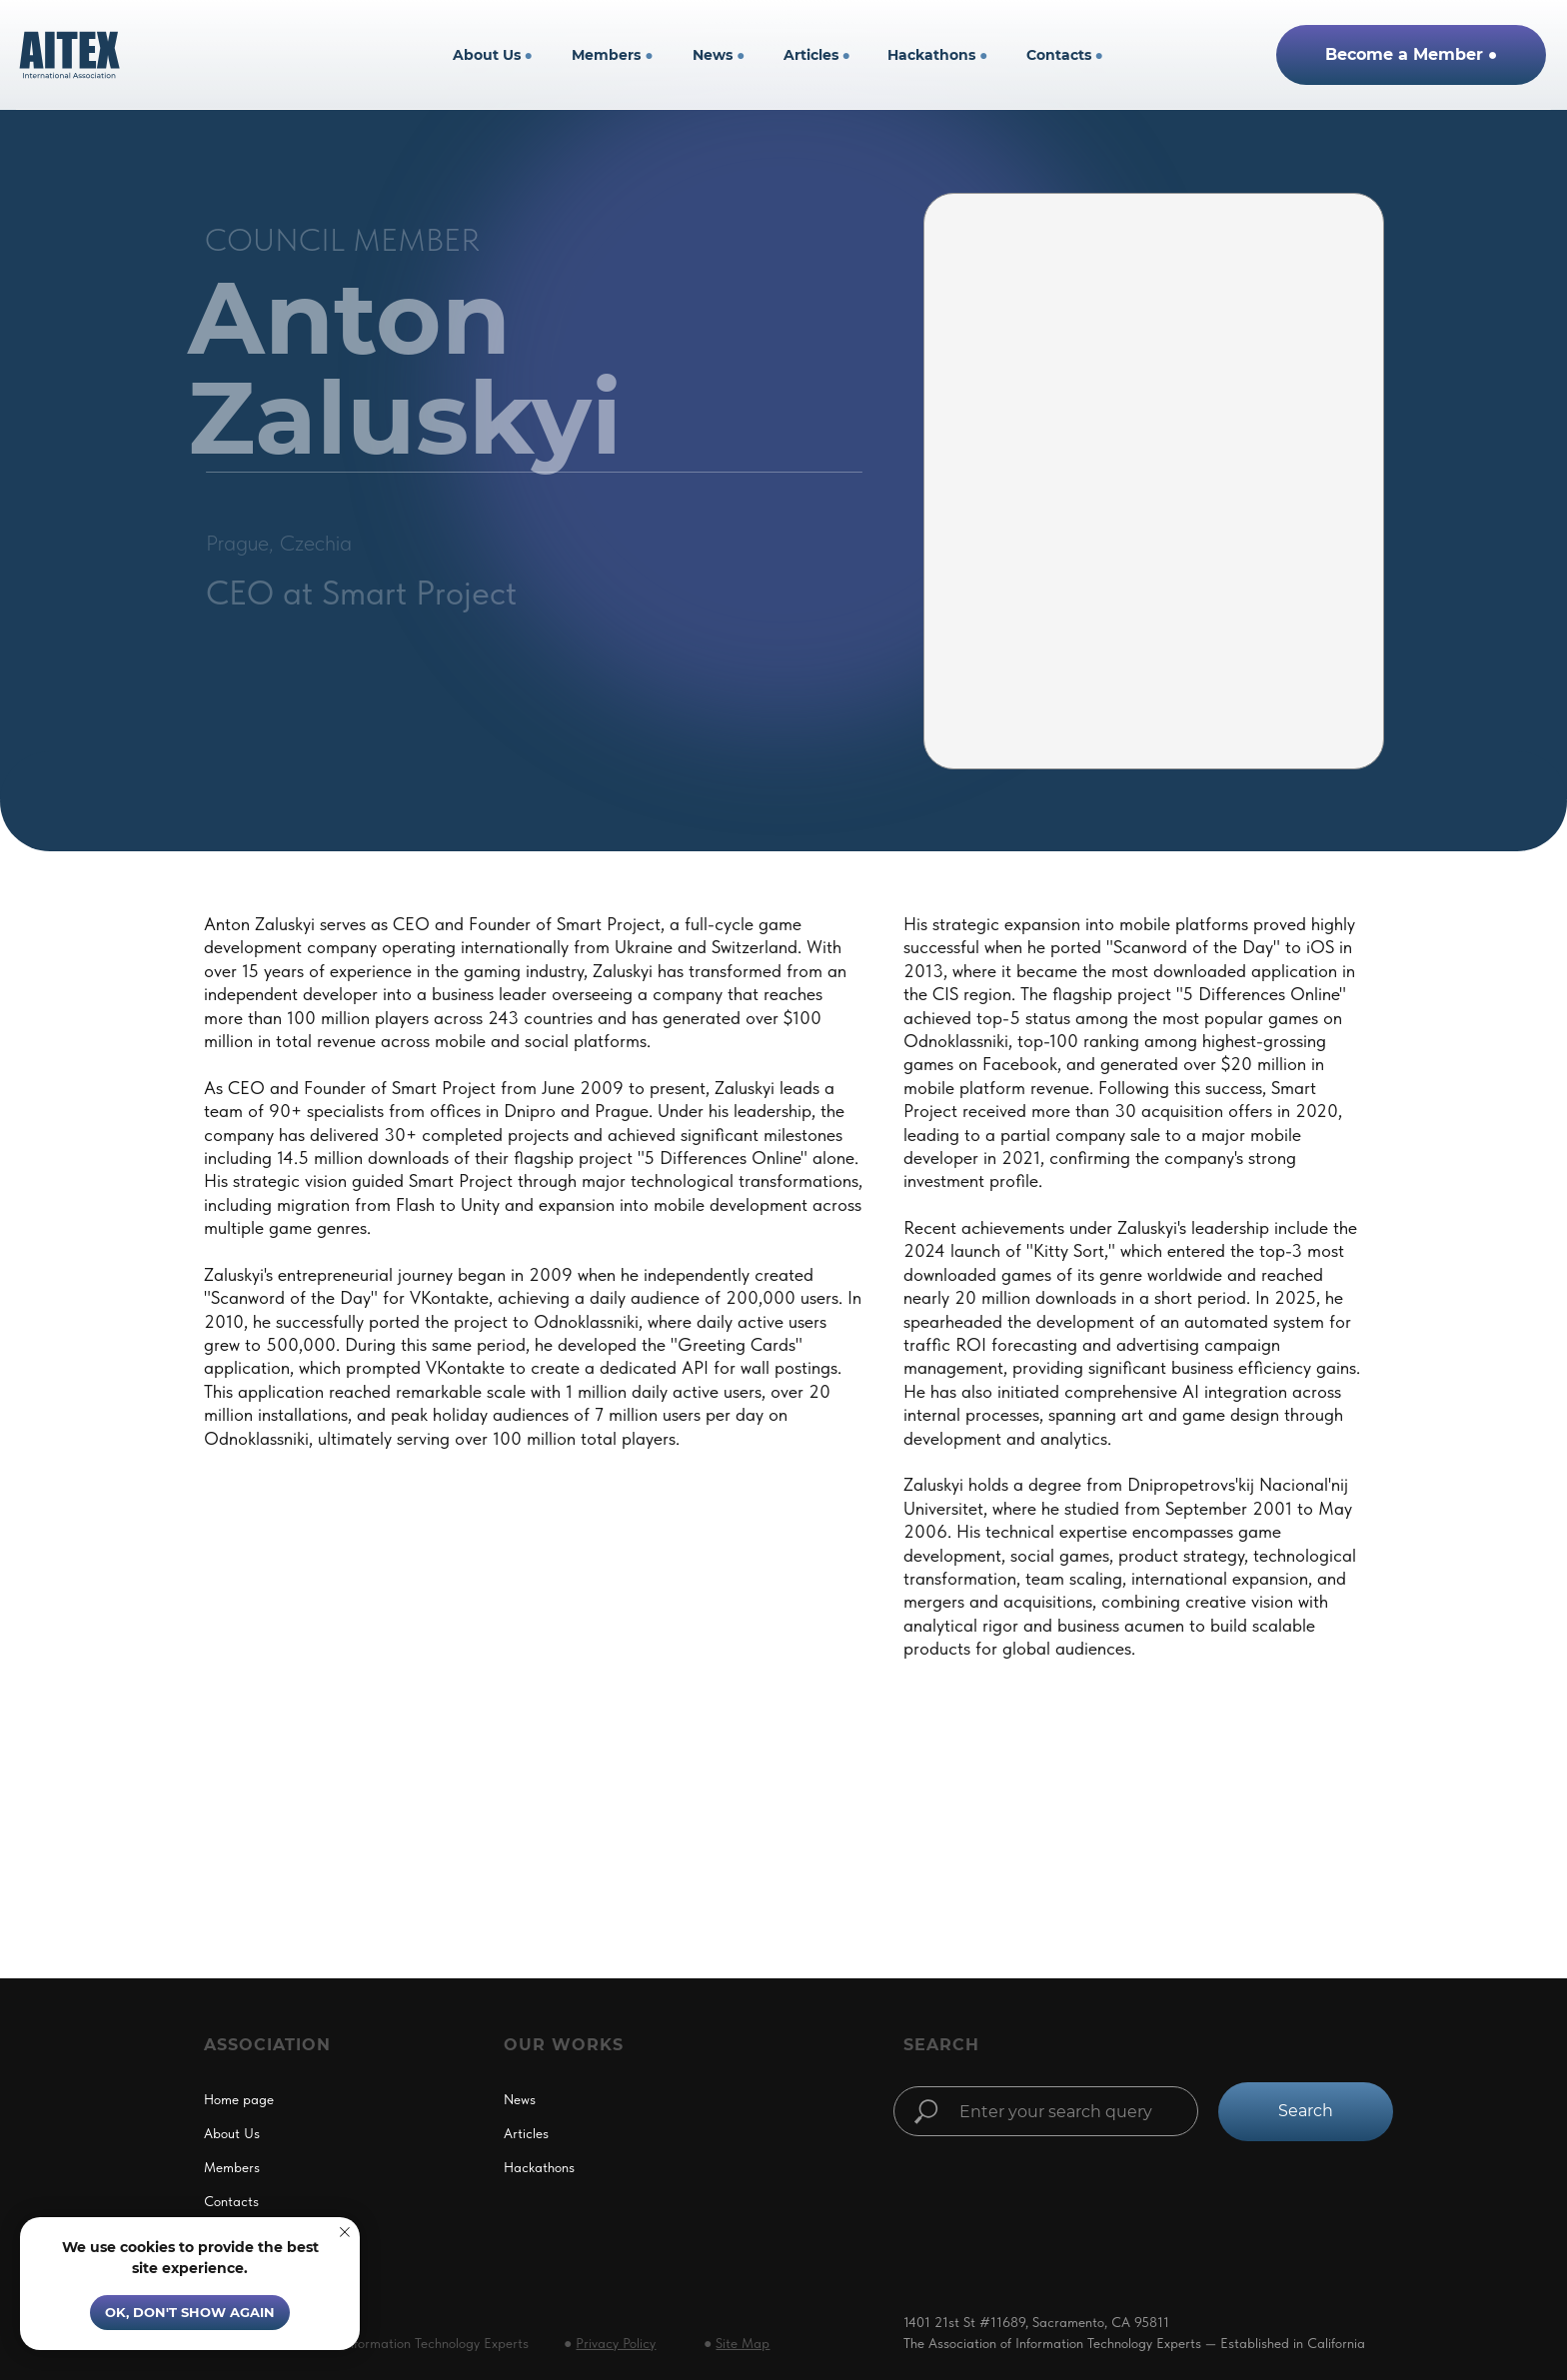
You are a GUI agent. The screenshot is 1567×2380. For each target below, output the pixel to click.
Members (612, 55)
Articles (817, 55)
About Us (493, 55)
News (719, 55)
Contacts (1064, 55)
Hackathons (937, 55)
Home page (239, 2099)
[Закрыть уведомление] (345, 2232)
